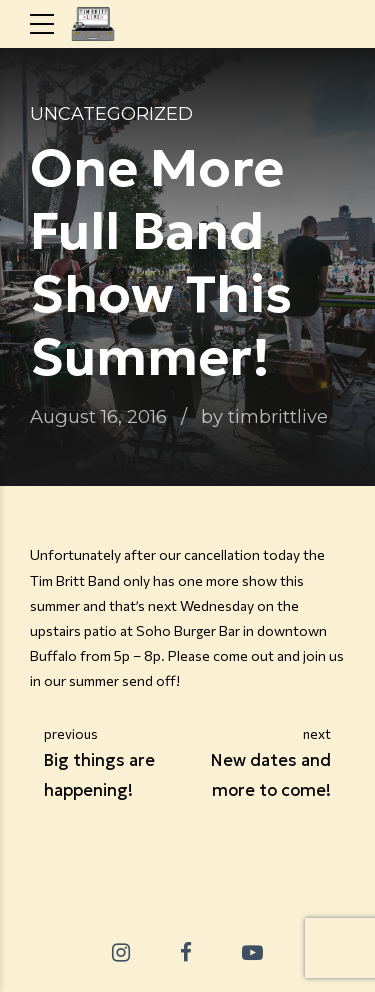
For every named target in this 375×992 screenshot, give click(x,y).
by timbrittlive (264, 416)
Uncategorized (111, 114)
